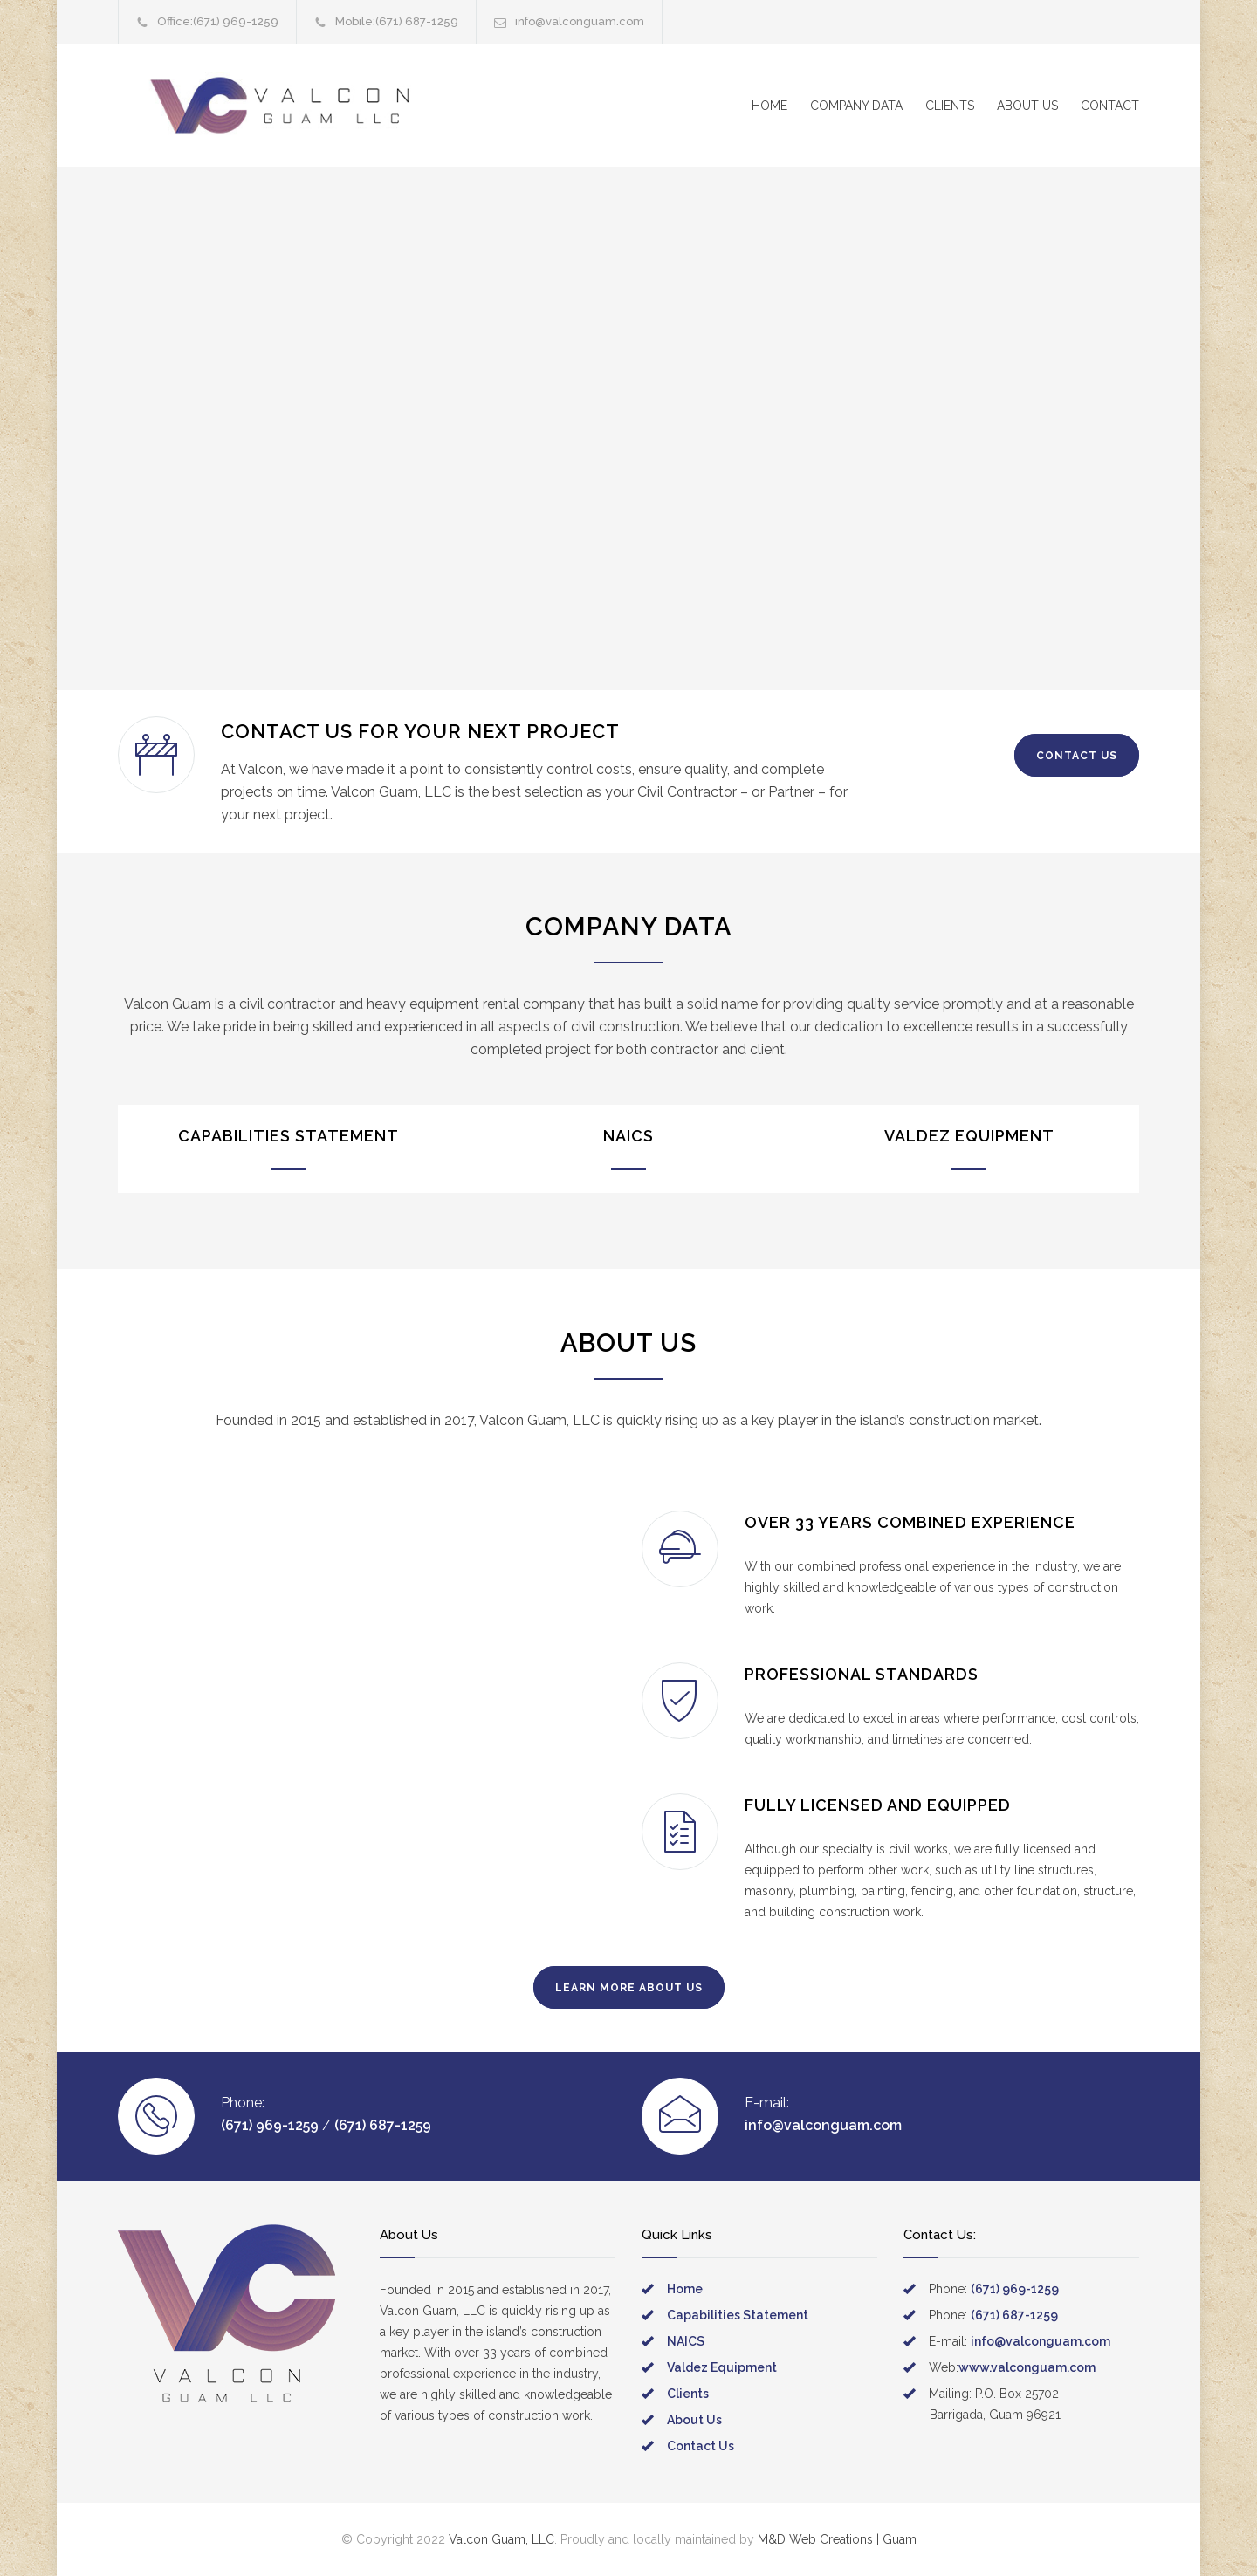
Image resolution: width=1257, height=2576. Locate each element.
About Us (694, 2420)
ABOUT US (1027, 106)
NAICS (628, 1136)
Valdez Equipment (722, 2367)
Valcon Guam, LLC (501, 2539)
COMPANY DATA (856, 106)
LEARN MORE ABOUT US (629, 1988)
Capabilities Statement (737, 2315)
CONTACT (1110, 106)
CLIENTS (949, 106)
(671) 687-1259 (416, 21)
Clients (688, 2394)
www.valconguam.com (1027, 2367)
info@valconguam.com (579, 21)
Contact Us (700, 2446)
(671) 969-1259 (235, 21)
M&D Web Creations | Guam (837, 2539)
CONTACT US (1076, 756)
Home (685, 2289)
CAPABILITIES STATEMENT (288, 1136)
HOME (769, 106)
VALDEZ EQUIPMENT (969, 1136)
